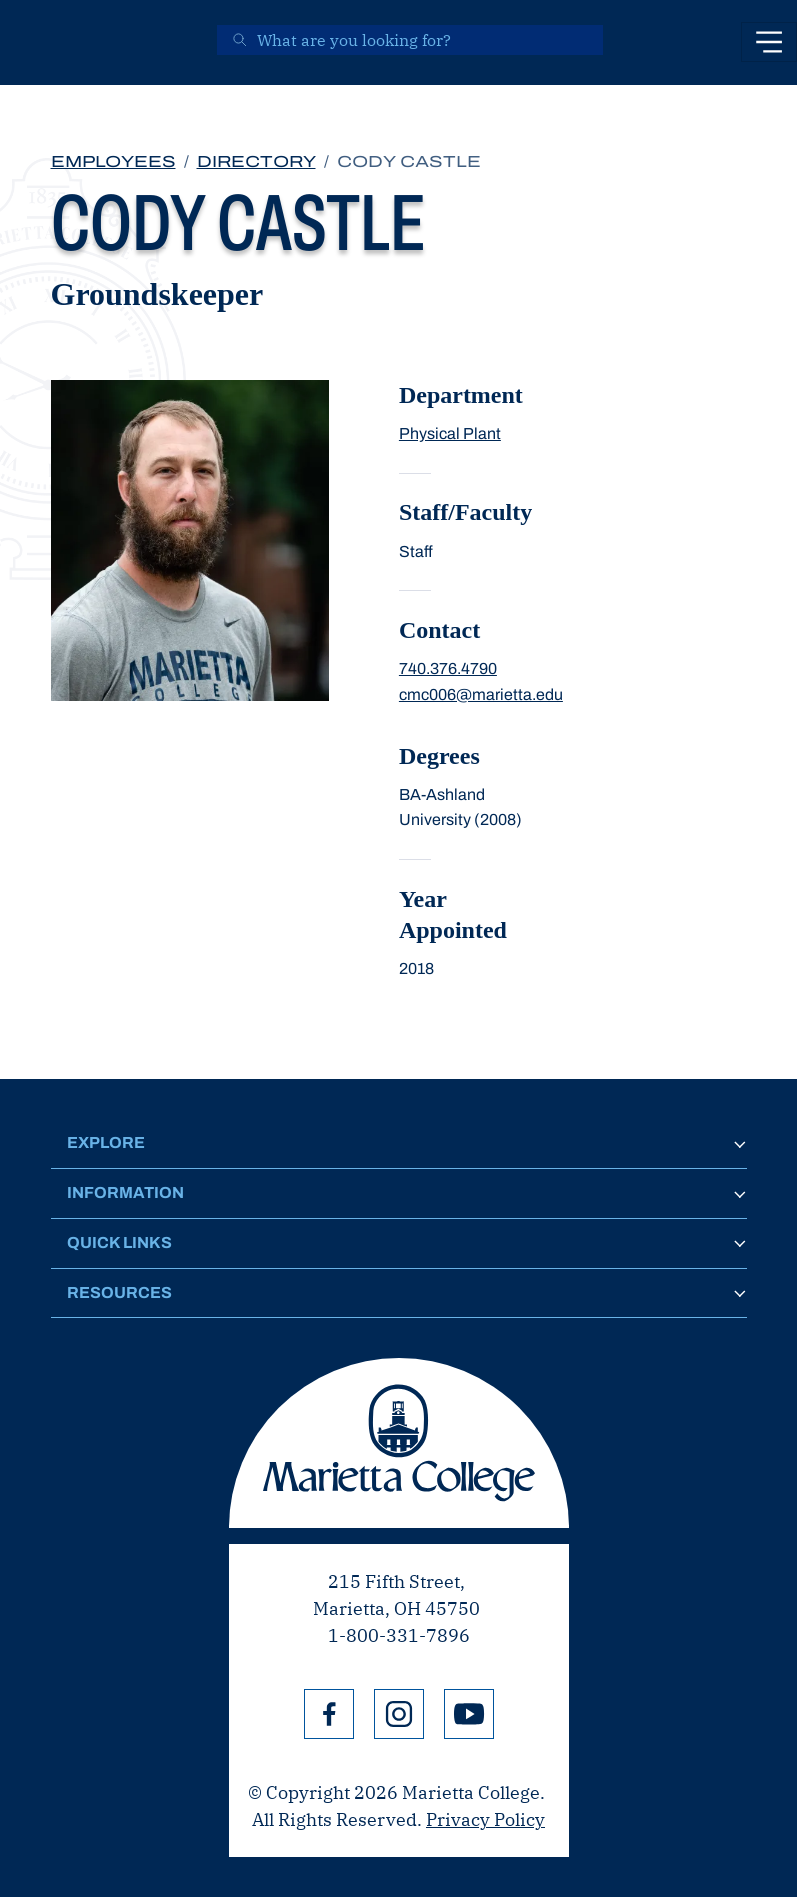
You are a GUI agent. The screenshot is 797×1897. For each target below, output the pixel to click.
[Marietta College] (46, 42)
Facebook (329, 1714)
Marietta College (399, 1443)
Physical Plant (450, 433)
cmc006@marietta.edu (481, 694)
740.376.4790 (448, 668)
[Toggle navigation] (769, 42)
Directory (256, 161)
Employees (113, 161)
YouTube (469, 1714)
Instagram (399, 1714)
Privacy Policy (485, 1819)
